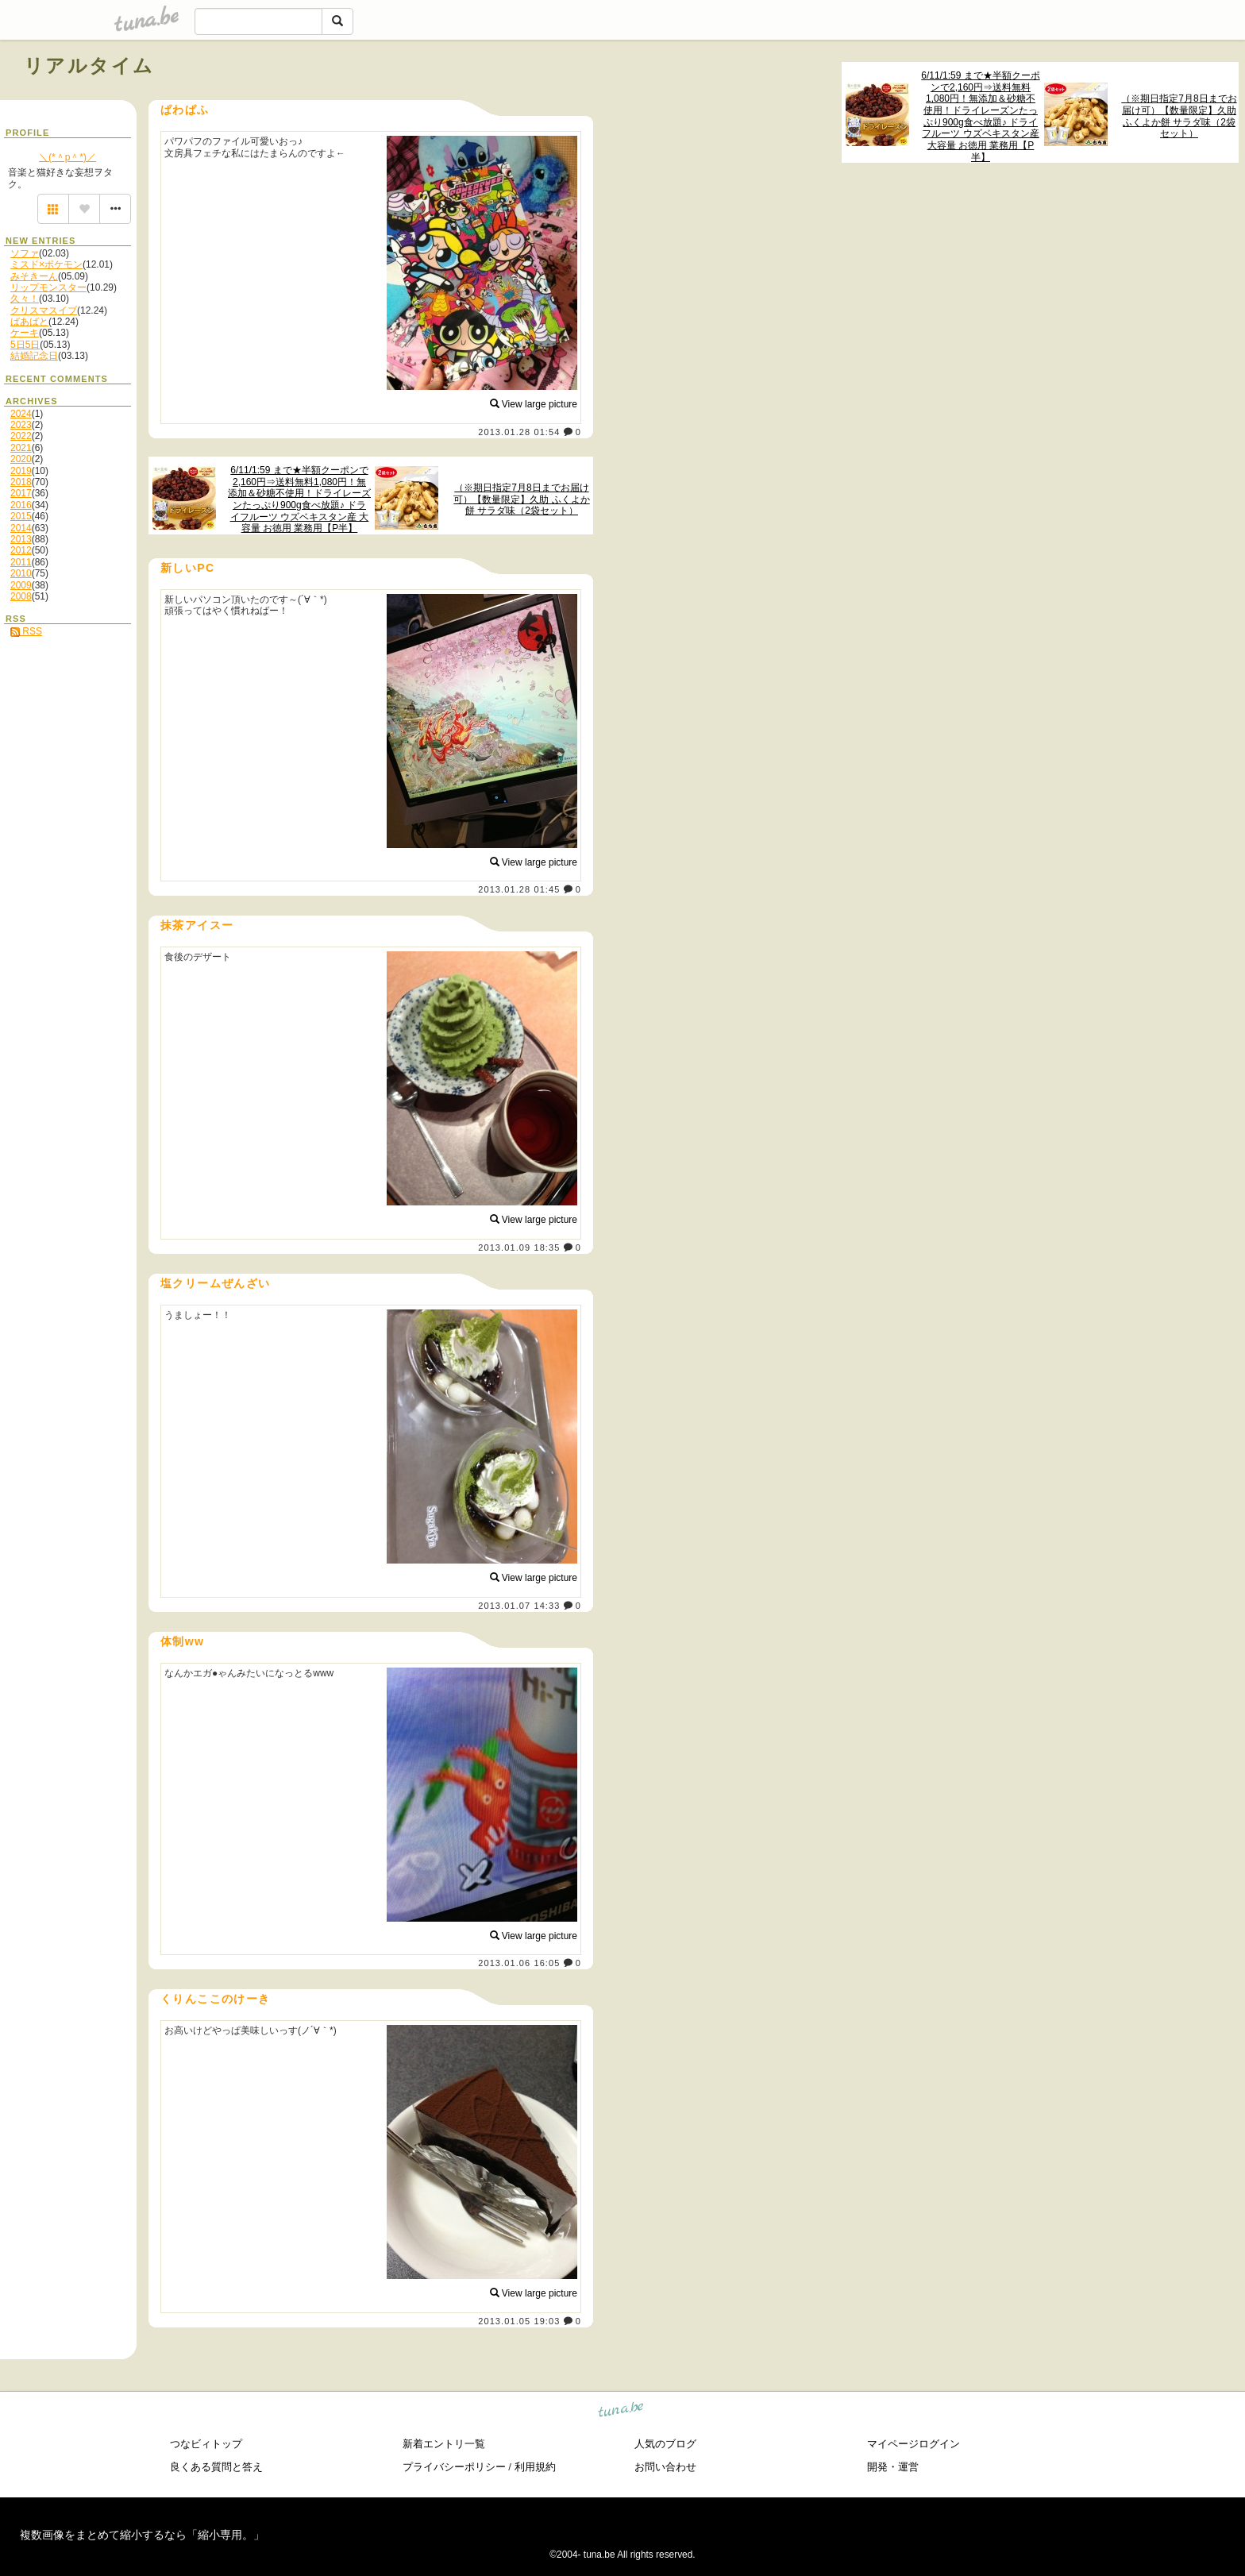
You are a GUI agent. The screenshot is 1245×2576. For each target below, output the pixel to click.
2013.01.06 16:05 (519, 1963)
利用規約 (535, 2467)
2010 (21, 573)
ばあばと (29, 321)
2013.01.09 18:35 (519, 1247)
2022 (21, 436)
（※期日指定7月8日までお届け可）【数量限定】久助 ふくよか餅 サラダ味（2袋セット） (1178, 116)
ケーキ (24, 332)
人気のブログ (665, 2444)
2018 (21, 482)
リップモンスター (48, 287)
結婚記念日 (34, 355)
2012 (21, 550)
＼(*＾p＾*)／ (67, 157)
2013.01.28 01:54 (519, 432)
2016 (21, 505)
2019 (21, 470)
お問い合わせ (665, 2467)
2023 (21, 424)
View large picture (534, 404)
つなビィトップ (206, 2444)
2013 (21, 539)
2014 (21, 528)
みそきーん (34, 276)
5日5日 (25, 344)
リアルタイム (89, 65)
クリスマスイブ (43, 310)
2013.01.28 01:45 (519, 889)
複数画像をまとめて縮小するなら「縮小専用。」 (142, 2534)
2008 (21, 596)
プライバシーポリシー (454, 2467)
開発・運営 (893, 2467)
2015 (21, 516)
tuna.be (621, 2412)
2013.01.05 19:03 (519, 2321)
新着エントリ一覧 (444, 2444)
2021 (21, 447)
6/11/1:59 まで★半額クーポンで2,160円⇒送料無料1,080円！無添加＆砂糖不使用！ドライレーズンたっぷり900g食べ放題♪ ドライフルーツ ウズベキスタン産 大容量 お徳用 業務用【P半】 (980, 116)
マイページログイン (913, 2444)
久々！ (24, 298)
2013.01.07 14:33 (519, 1605)
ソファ (24, 253)
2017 (21, 493)
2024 (21, 413)
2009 (21, 585)
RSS (26, 631)
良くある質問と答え (216, 2467)
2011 (21, 562)
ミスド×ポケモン (46, 264)
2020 (21, 459)
